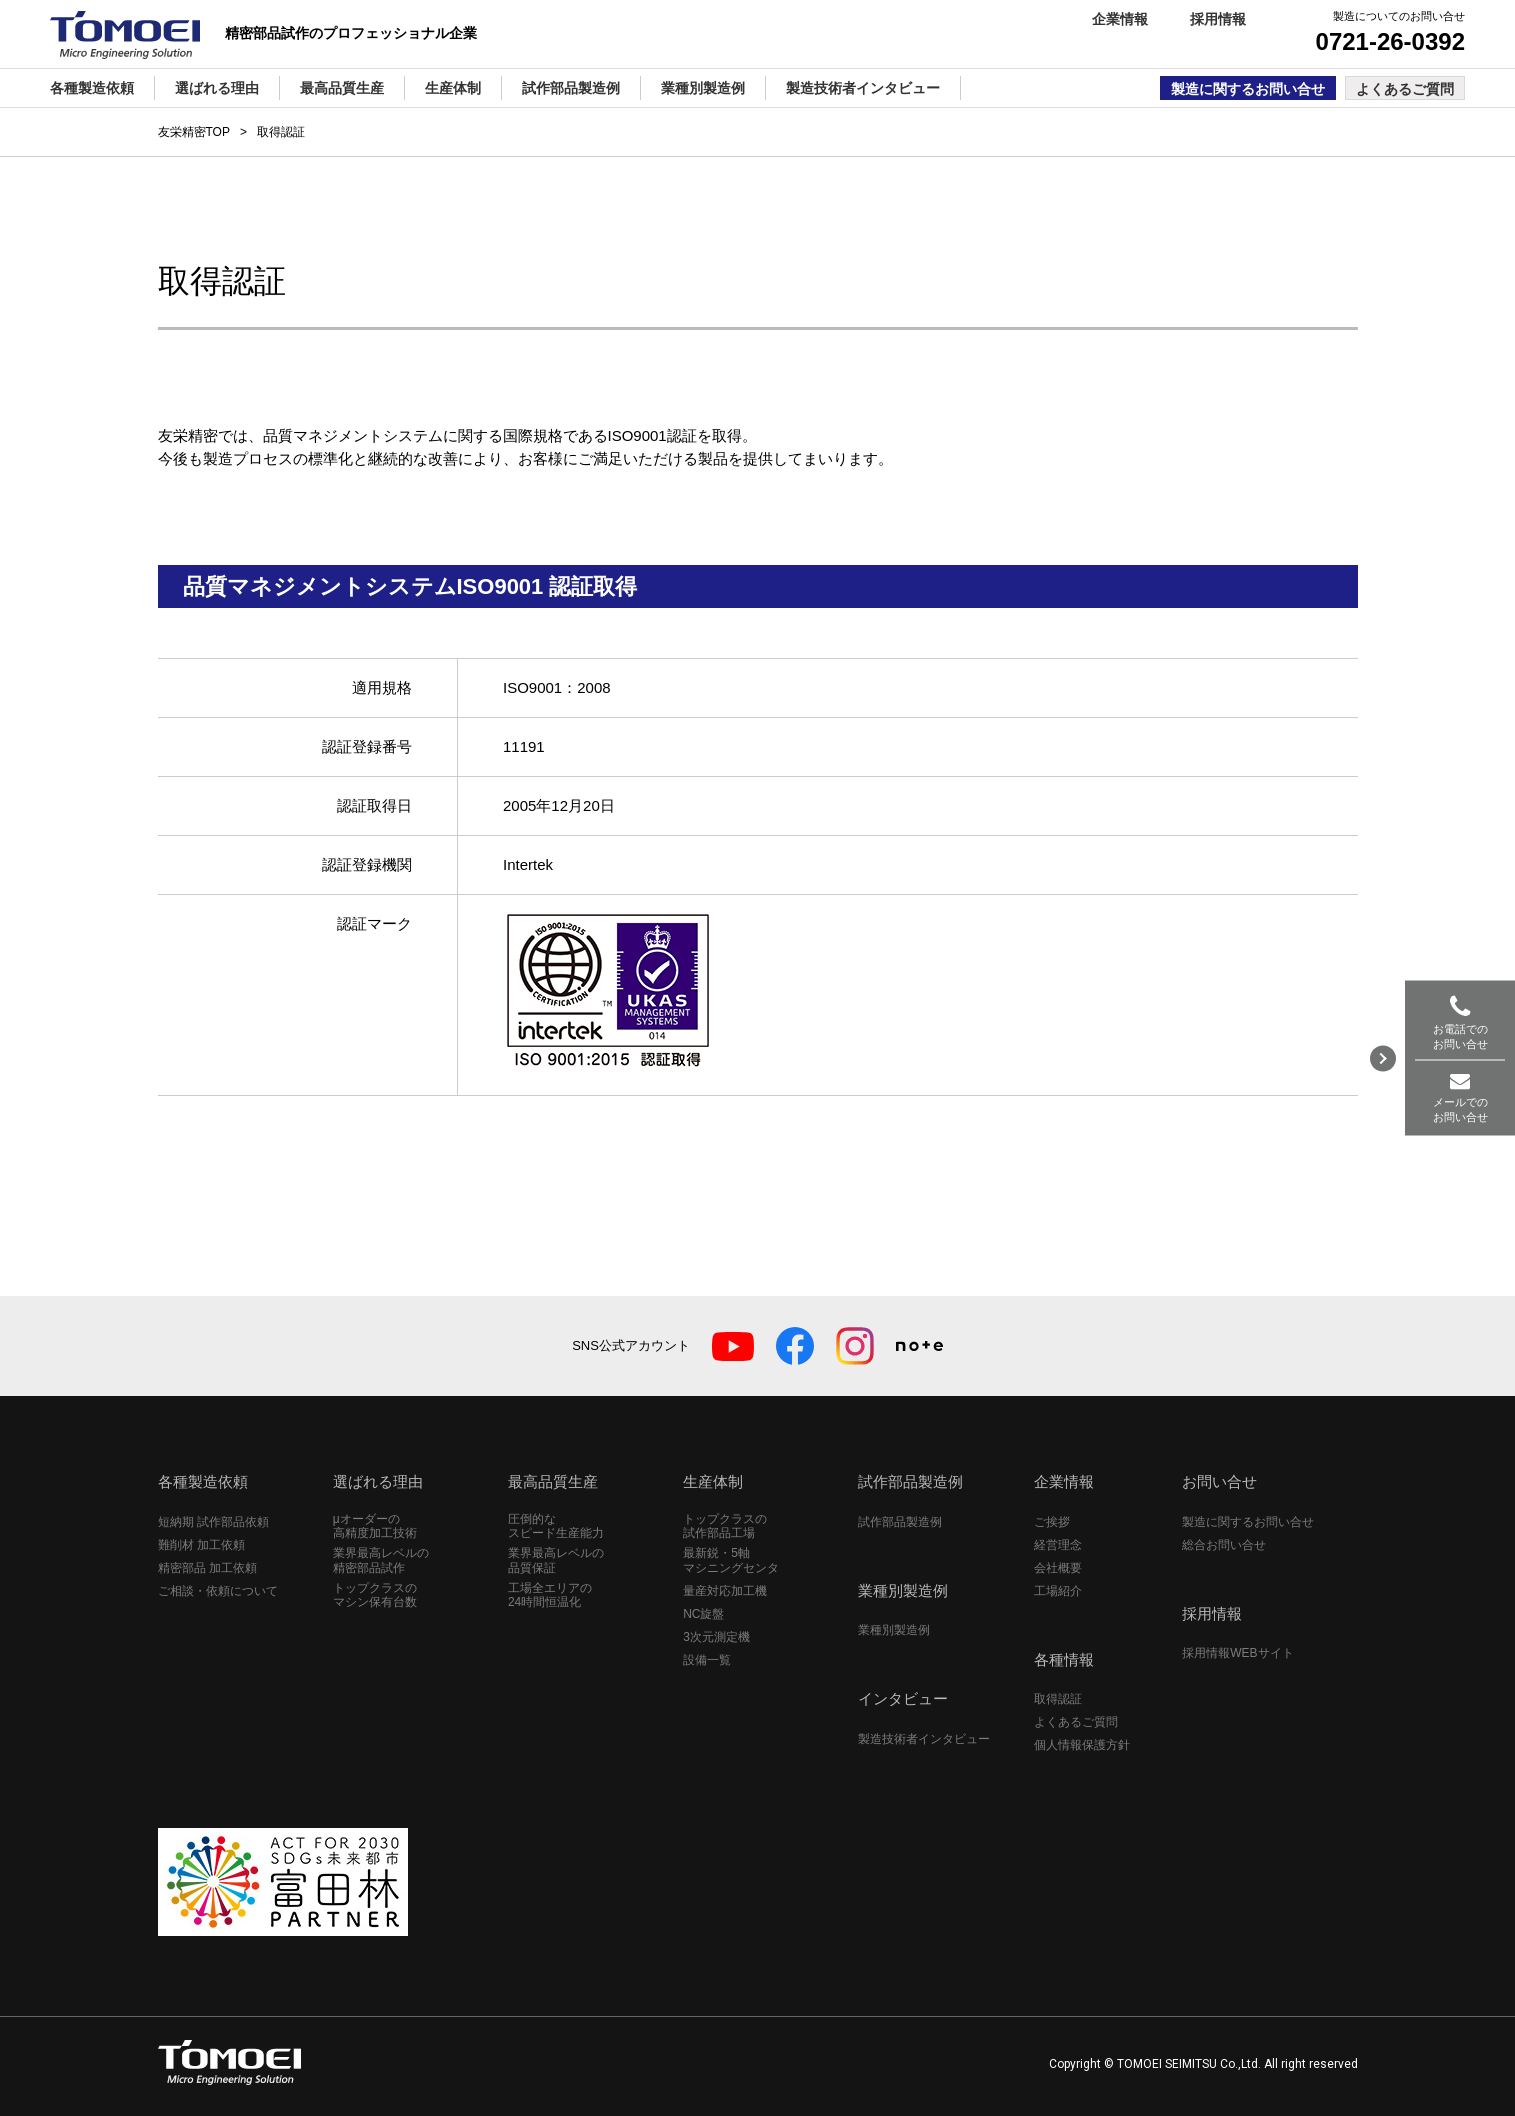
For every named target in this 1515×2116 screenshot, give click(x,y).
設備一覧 (707, 1660)
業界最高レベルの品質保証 (556, 1560)
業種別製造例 (894, 1630)
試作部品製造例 (900, 1522)
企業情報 (1120, 19)
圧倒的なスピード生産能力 (556, 1526)
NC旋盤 (703, 1614)
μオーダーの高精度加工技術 (375, 1526)
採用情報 (1218, 19)
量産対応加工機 (725, 1591)
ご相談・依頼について (218, 1591)
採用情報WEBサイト (1237, 1653)
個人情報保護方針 (1082, 1745)
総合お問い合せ (1224, 1545)
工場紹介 (1058, 1591)
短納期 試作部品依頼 (213, 1522)
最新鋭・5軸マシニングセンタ (731, 1560)
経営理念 (1058, 1545)
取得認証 (1058, 1699)
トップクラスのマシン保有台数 (375, 1595)
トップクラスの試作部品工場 (725, 1526)
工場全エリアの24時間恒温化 (550, 1595)
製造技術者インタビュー (924, 1739)
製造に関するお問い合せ (1248, 89)
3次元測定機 (716, 1637)
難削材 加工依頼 (201, 1545)
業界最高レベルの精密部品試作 (381, 1560)
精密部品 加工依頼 (207, 1568)
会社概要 (1058, 1568)
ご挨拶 (1052, 1522)
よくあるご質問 (1405, 89)
